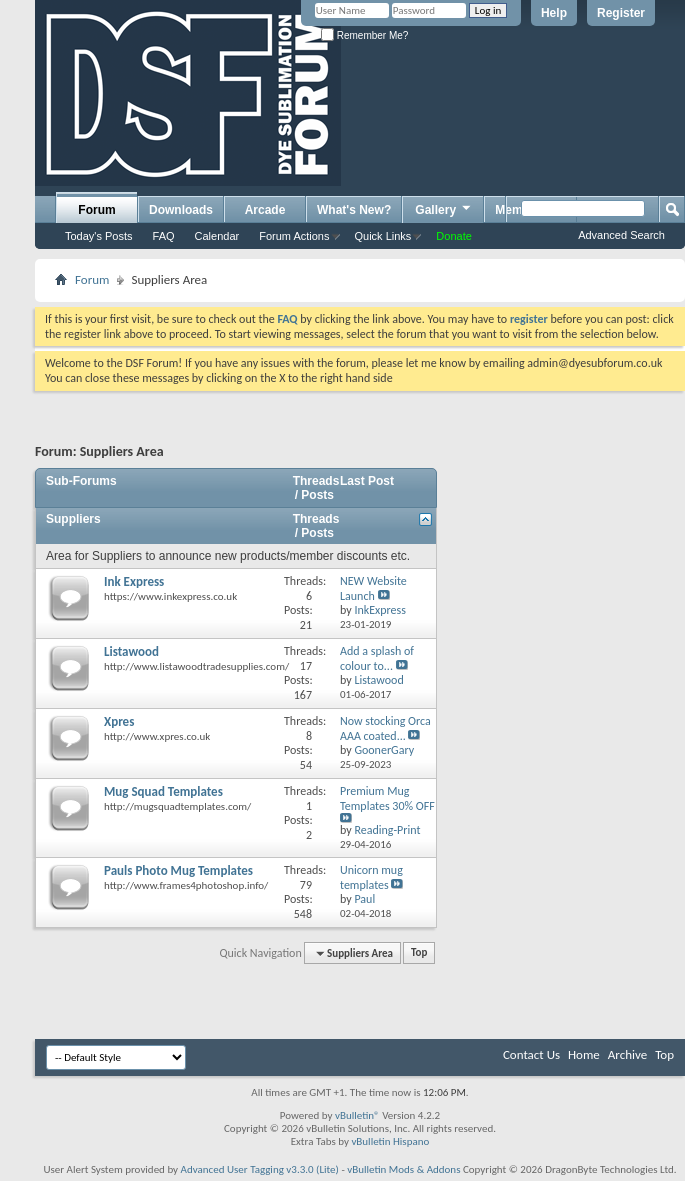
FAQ (164, 236)
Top (419, 953)
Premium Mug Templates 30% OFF (387, 798)
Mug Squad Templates (163, 791)
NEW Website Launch (373, 588)
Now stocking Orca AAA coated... (385, 728)
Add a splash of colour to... (377, 658)
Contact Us (531, 1054)
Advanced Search (621, 235)
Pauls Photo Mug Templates (178, 870)
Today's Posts (99, 236)
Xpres (119, 721)
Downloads (181, 210)
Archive (627, 1054)
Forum (96, 210)
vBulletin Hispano (390, 1141)
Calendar (217, 236)
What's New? (354, 210)
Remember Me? (364, 35)
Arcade (265, 210)
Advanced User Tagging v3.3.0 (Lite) (260, 1169)
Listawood (131, 651)
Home (584, 1054)
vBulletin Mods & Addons (403, 1169)
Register (621, 13)
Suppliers (73, 519)
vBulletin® (357, 1115)
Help (554, 13)
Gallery (444, 209)
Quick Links (383, 236)
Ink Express (134, 581)
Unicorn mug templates (371, 877)
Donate (453, 236)
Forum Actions (294, 236)
